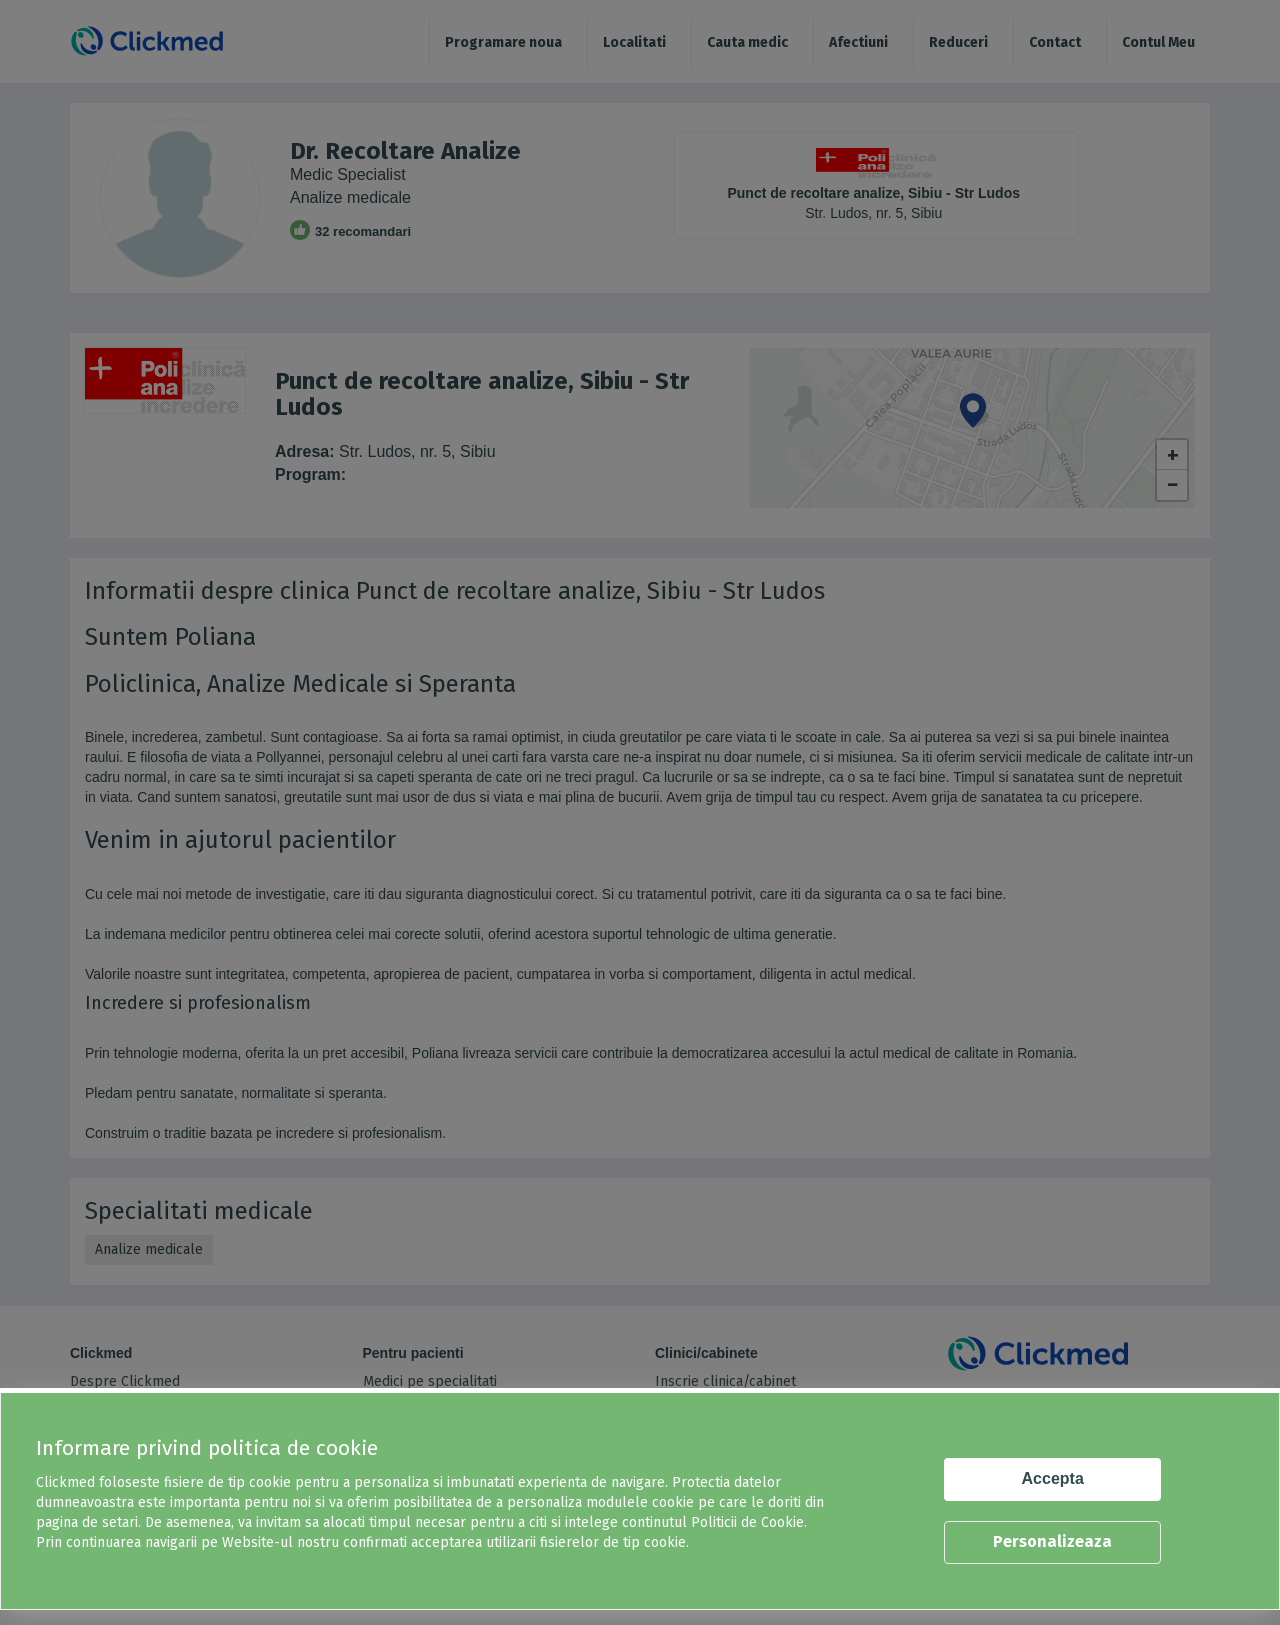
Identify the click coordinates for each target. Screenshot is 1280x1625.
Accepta (1053, 1478)
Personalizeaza (1052, 1541)
